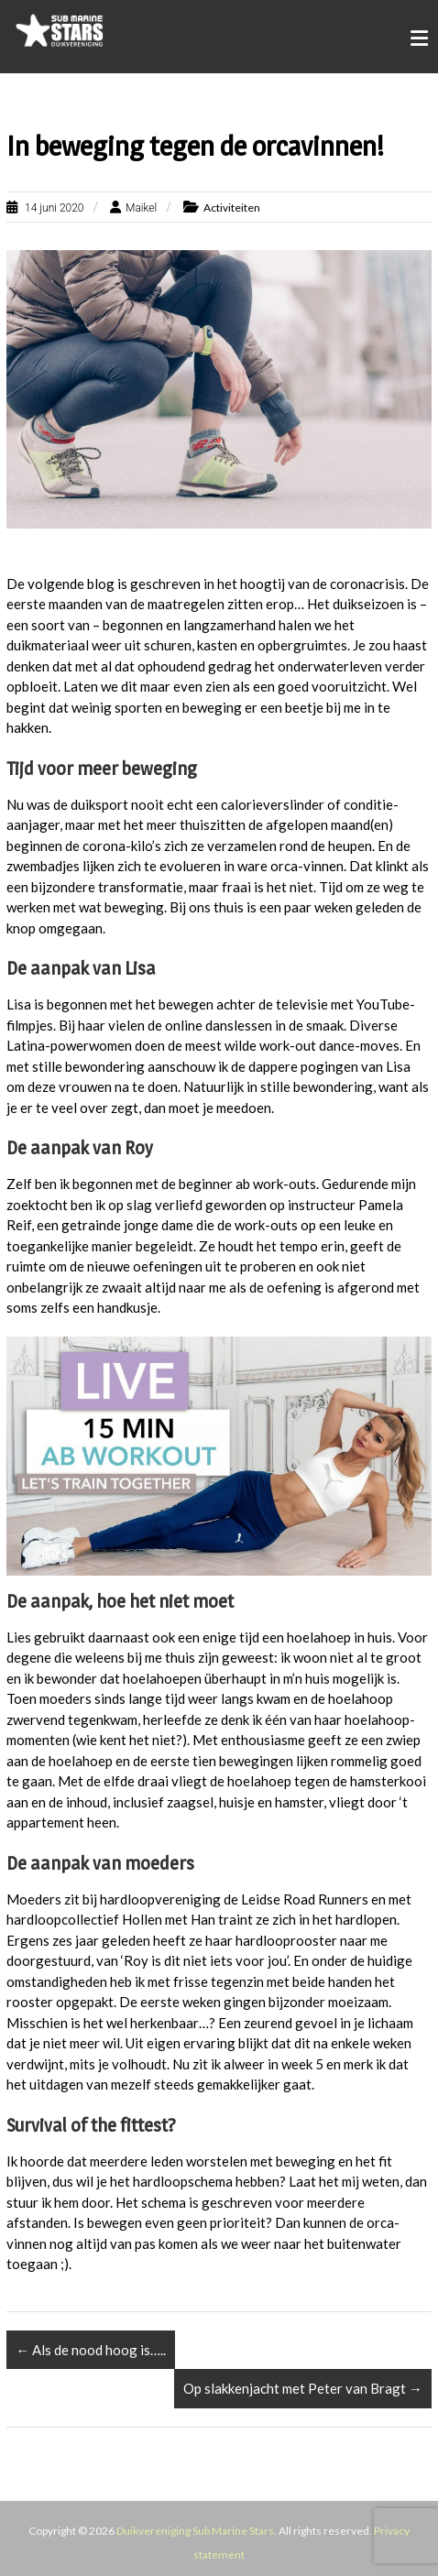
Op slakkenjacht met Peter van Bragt (302, 2388)
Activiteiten (231, 207)
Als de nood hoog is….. (91, 2349)
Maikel (141, 208)
